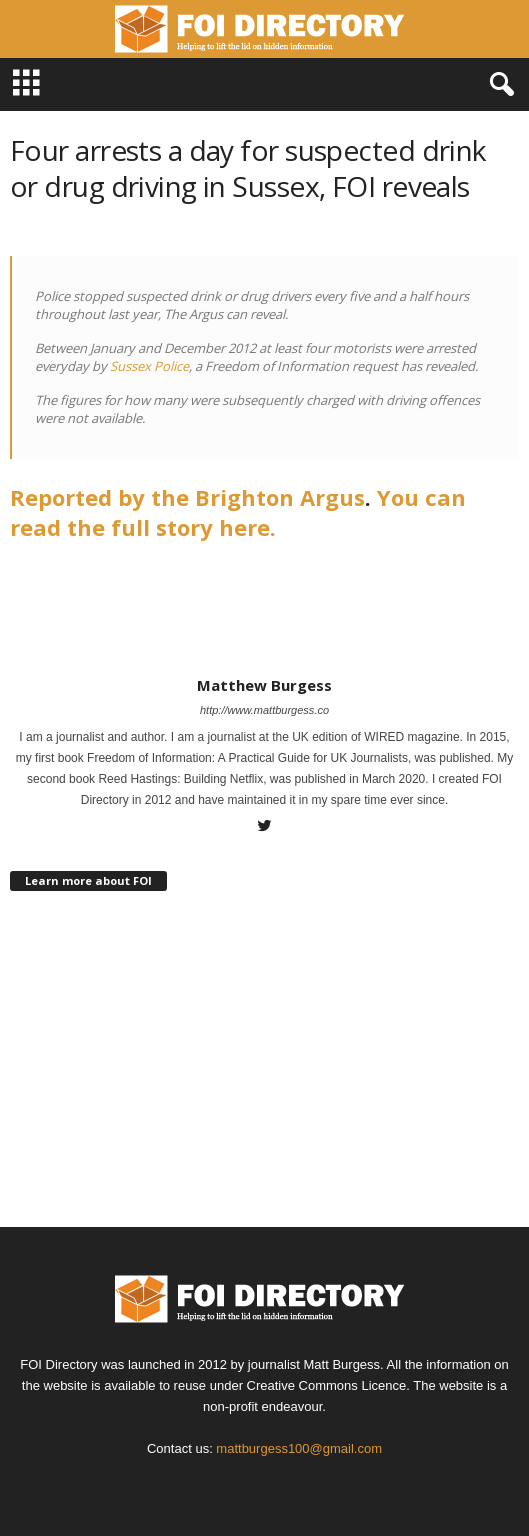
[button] (498, 85)
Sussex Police (149, 366)
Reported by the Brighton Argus (187, 497)
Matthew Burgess (264, 685)
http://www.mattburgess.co (264, 710)
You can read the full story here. (238, 512)
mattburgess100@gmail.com (299, 1448)
